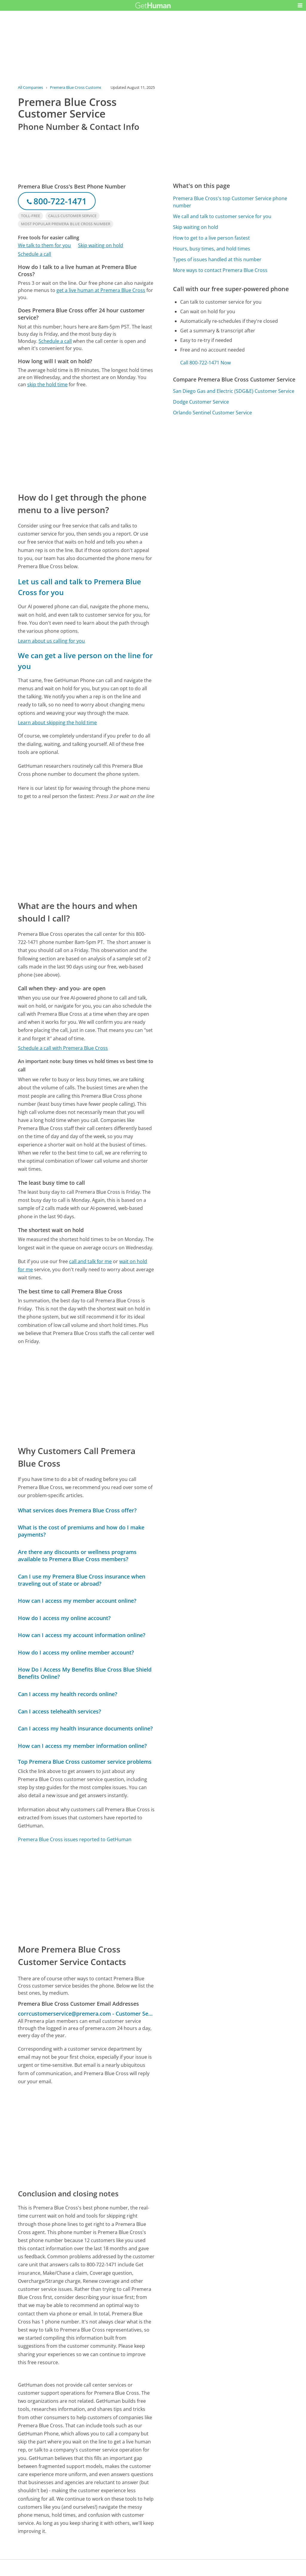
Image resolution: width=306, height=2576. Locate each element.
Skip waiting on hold (100, 245)
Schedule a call (34, 254)
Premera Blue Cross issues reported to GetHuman (74, 1839)
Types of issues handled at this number (217, 259)
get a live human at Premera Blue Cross (100, 290)
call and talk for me (90, 1261)
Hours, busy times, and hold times (211, 248)
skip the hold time (47, 384)
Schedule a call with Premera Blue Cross (63, 1048)
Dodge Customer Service (201, 402)
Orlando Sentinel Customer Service (212, 412)
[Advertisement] (86, 439)
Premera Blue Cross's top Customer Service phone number (230, 202)
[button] (300, 5)
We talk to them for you (44, 245)
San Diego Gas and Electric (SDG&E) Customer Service (233, 391)
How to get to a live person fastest (211, 238)
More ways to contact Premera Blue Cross (220, 270)
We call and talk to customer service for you (222, 216)
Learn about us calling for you (51, 641)
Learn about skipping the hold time (57, 722)
